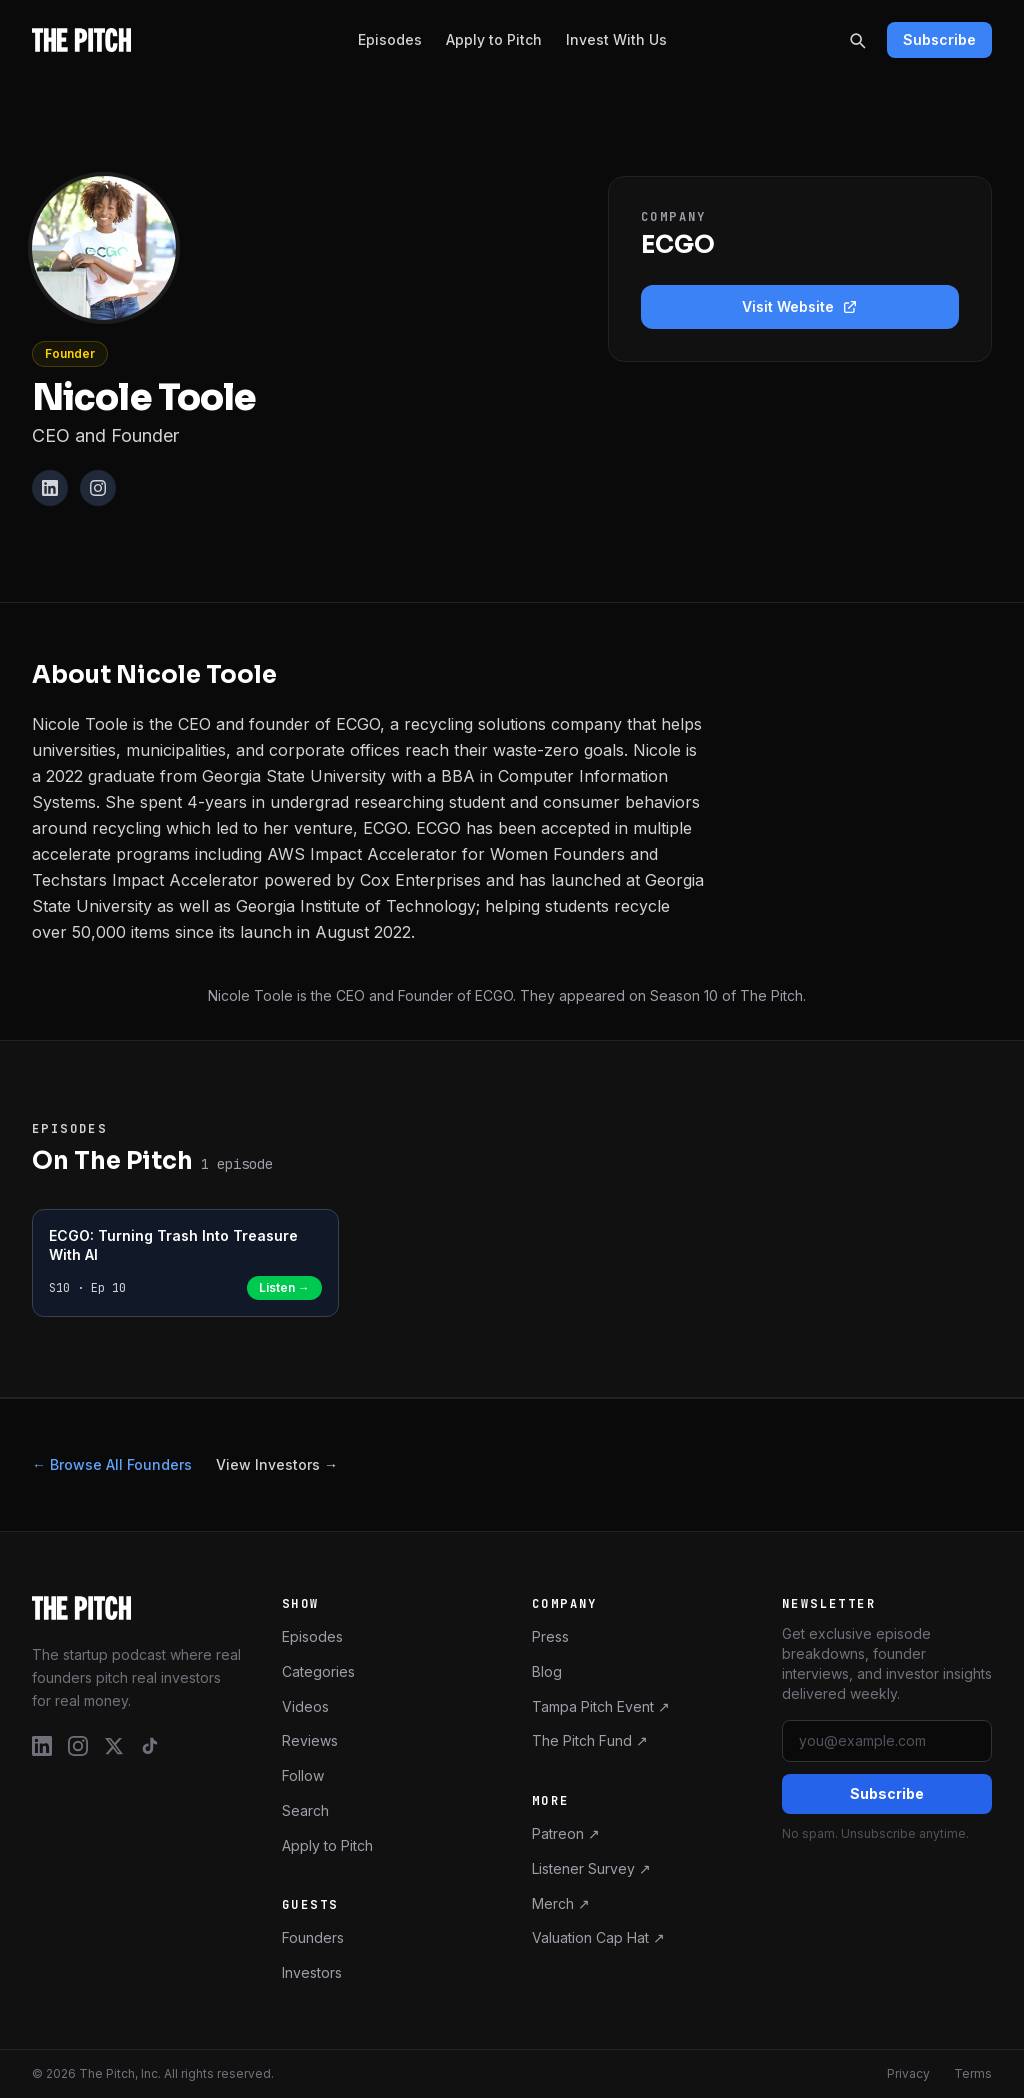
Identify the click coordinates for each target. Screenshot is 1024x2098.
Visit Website (800, 306)
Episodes (390, 39)
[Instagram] (98, 488)
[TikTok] (150, 1746)
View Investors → (277, 1464)
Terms (973, 2073)
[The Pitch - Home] (81, 40)
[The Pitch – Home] (137, 1608)
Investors (312, 1972)
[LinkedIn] (50, 488)
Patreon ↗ (566, 1833)
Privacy (908, 2073)
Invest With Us (616, 39)
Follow (303, 1775)
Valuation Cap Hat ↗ (598, 1937)
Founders (313, 1937)
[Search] (857, 40)
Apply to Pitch (494, 39)
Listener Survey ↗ (591, 1868)
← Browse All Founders (112, 1464)
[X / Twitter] (114, 1746)
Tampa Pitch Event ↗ (601, 1706)
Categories (318, 1671)
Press (550, 1636)
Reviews (310, 1740)
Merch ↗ (561, 1903)
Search (305, 1810)
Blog (547, 1671)
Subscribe (939, 39)
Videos (305, 1706)
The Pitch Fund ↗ (590, 1740)
